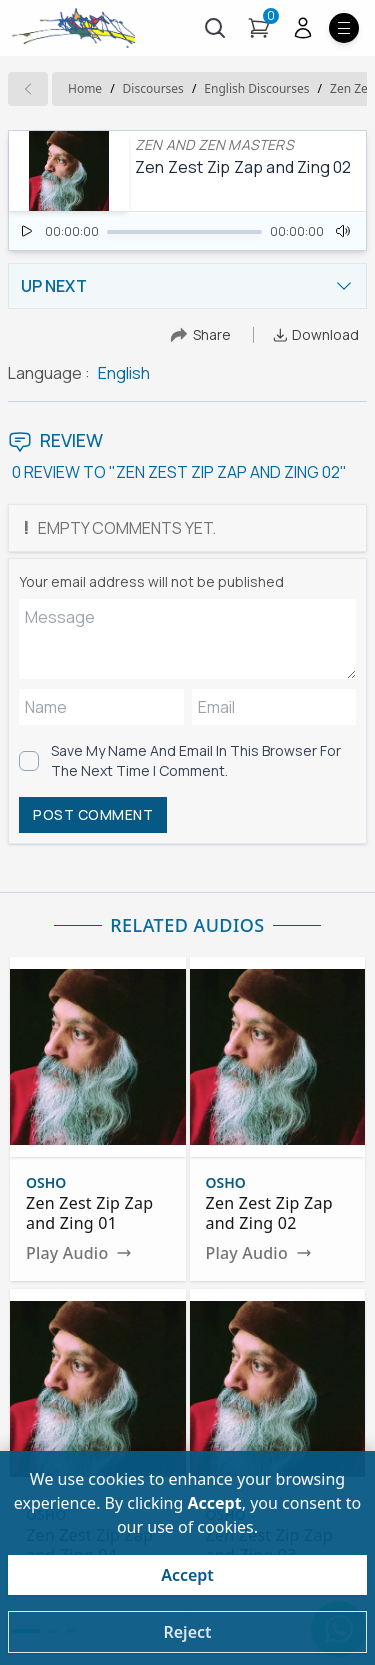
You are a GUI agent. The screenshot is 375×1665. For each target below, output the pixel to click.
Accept (187, 1575)
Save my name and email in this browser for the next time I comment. (196, 760)
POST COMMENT (93, 814)
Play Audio (79, 1253)
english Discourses (256, 88)
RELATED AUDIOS (187, 925)
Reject (187, 1632)
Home (85, 88)
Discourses (153, 88)
